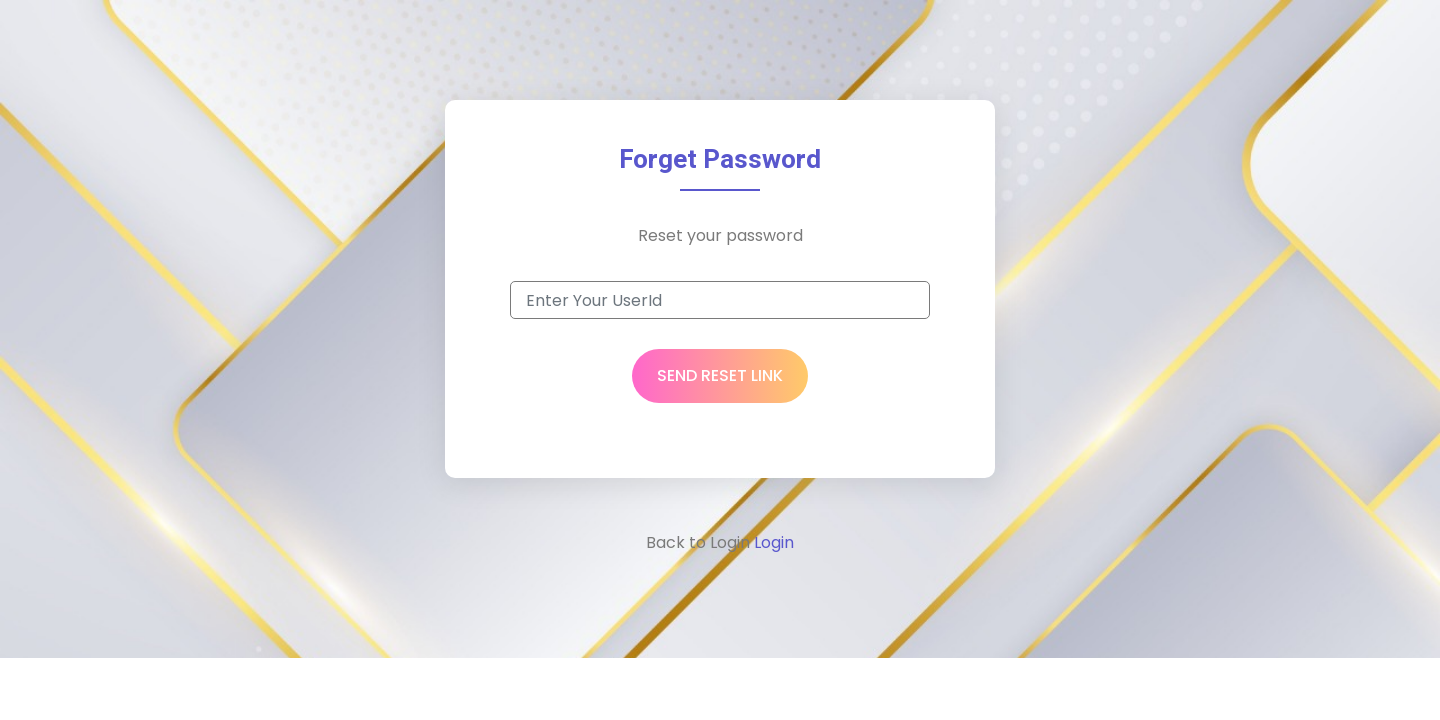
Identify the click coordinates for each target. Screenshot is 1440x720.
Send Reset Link (720, 375)
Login (772, 542)
